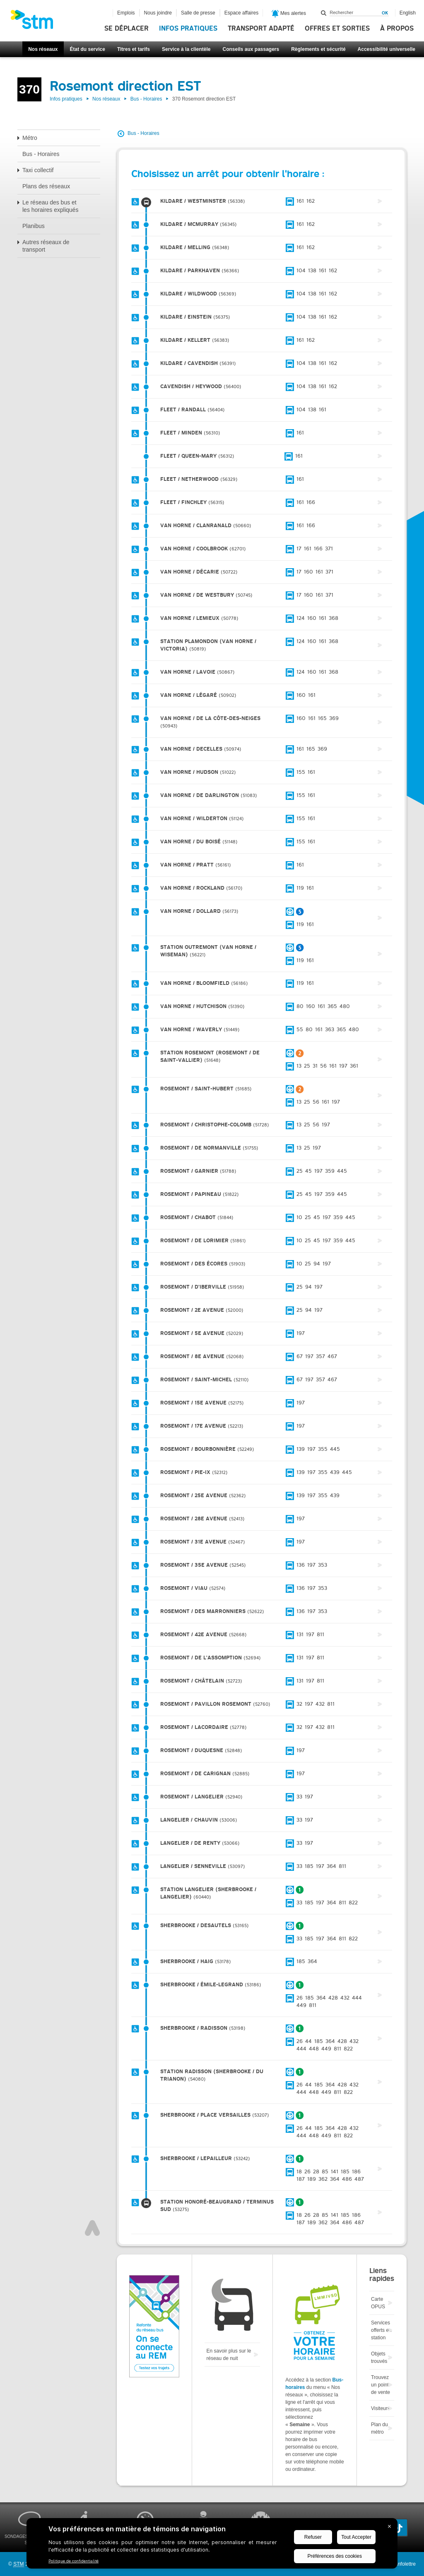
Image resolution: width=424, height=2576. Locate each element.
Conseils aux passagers (250, 49)
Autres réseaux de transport (46, 246)
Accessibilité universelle (386, 49)
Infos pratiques (188, 28)
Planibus (33, 226)
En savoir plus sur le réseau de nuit (228, 2354)
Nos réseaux (43, 49)
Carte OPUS (378, 2303)
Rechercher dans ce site (324, 13)
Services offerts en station (381, 2330)
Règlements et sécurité (318, 49)
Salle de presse (198, 13)
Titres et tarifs (133, 49)
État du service (87, 49)
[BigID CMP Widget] (212, 2545)
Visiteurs (380, 2408)
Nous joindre (158, 13)
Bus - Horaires (146, 99)
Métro (29, 137)
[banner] (36, 22)
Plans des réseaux (46, 186)
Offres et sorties (337, 28)
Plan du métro (379, 2428)
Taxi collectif (37, 170)
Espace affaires (241, 13)
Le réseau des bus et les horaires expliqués (50, 206)
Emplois (126, 13)
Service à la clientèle (186, 49)
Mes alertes (289, 13)
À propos (397, 28)
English (408, 13)
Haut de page (92, 2228)
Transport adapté (261, 28)
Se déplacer (126, 28)
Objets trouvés (379, 2357)
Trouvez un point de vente (380, 2384)
